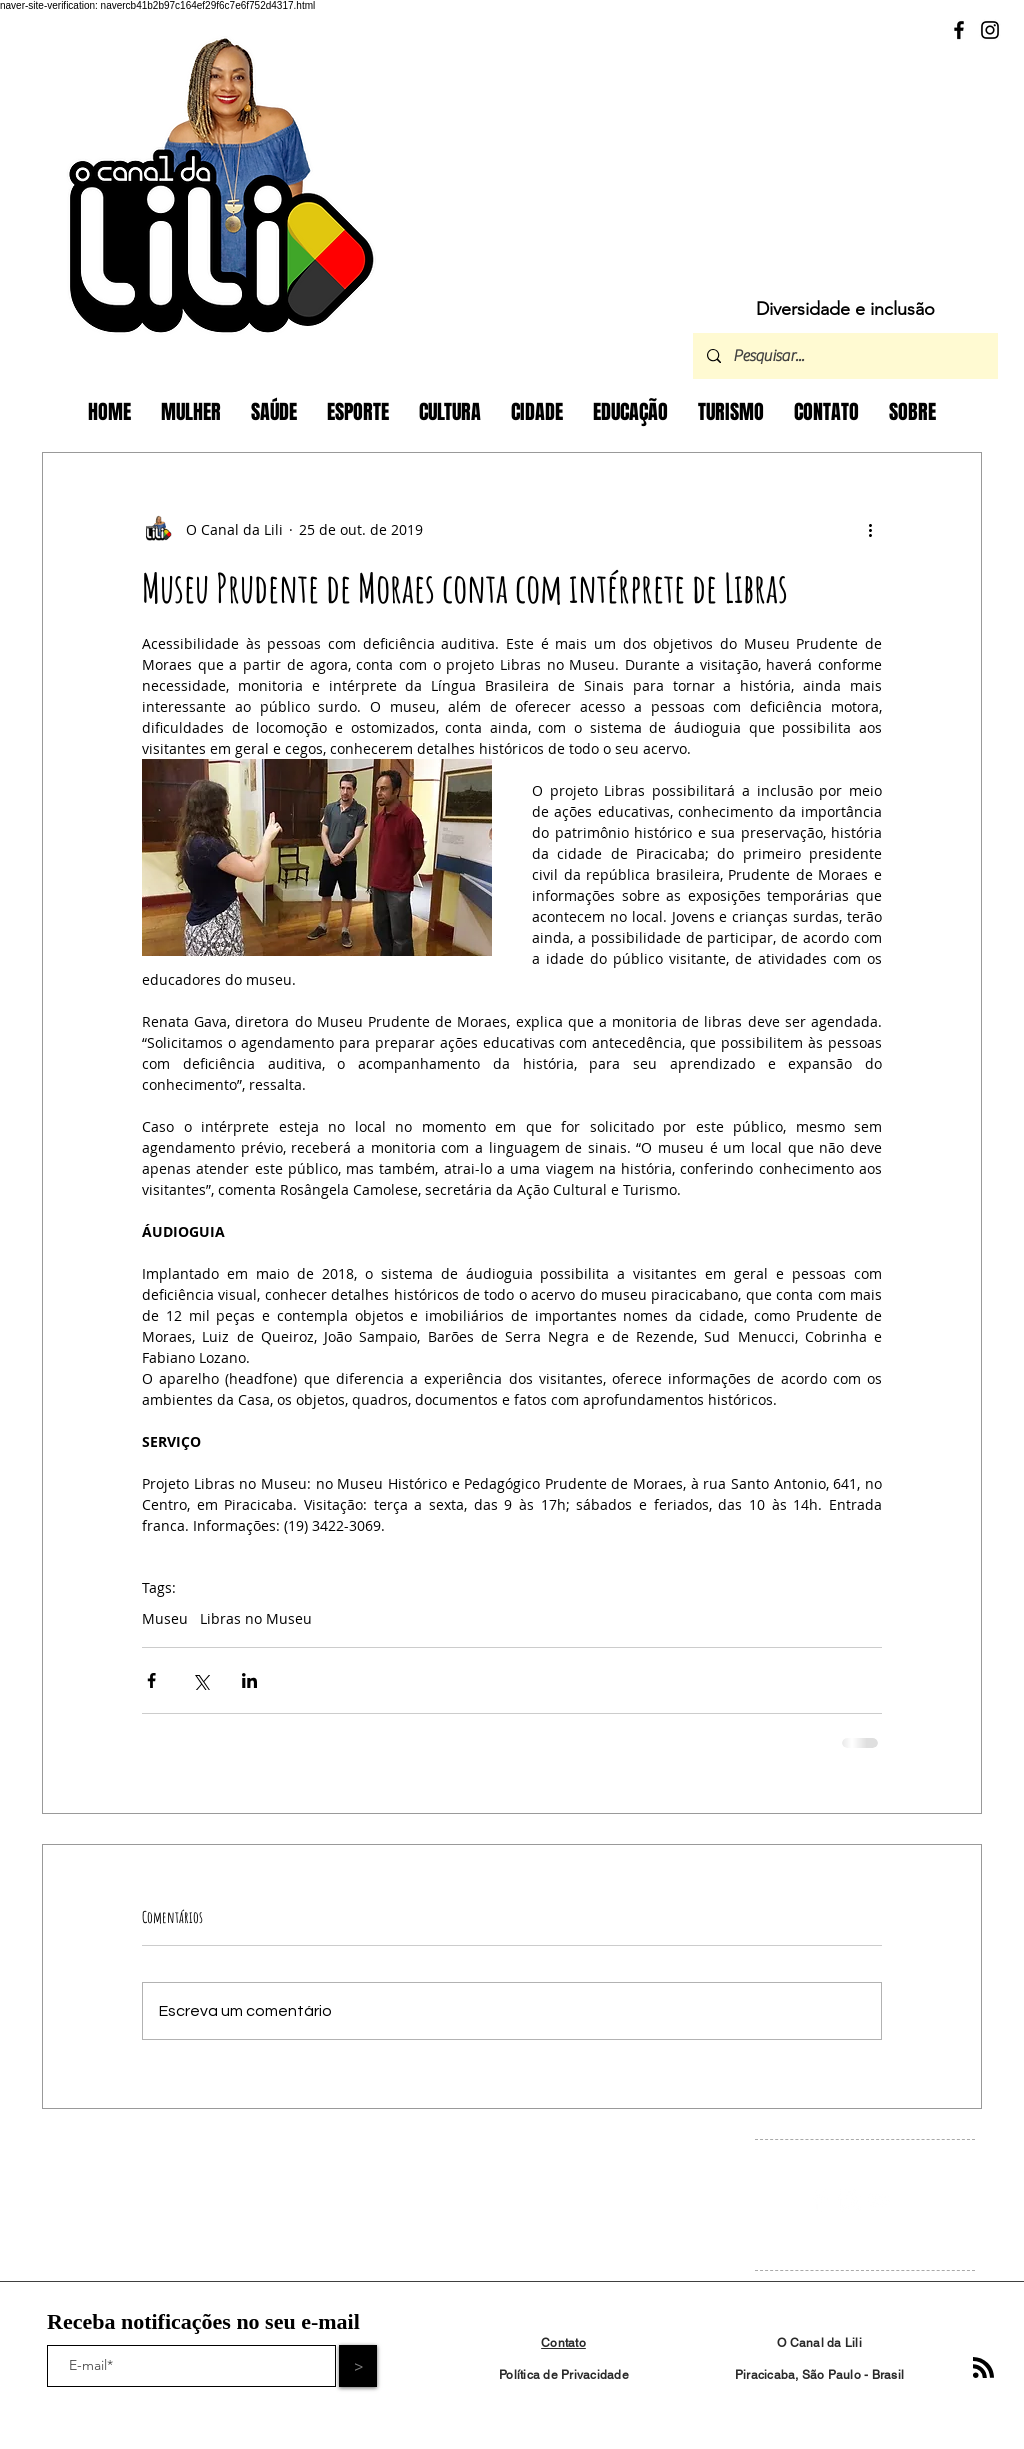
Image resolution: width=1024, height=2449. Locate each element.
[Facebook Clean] (819, 2200)
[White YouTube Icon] (879, 2200)
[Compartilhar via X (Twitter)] (200, 1680)
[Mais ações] (870, 529)
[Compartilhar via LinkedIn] (249, 1680)
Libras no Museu (256, 1618)
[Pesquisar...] (844, 356)
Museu (165, 1618)
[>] (358, 2366)
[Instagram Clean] (849, 2200)
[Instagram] (990, 30)
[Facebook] (959, 30)
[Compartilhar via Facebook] (151, 1680)
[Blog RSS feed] (983, 2368)
